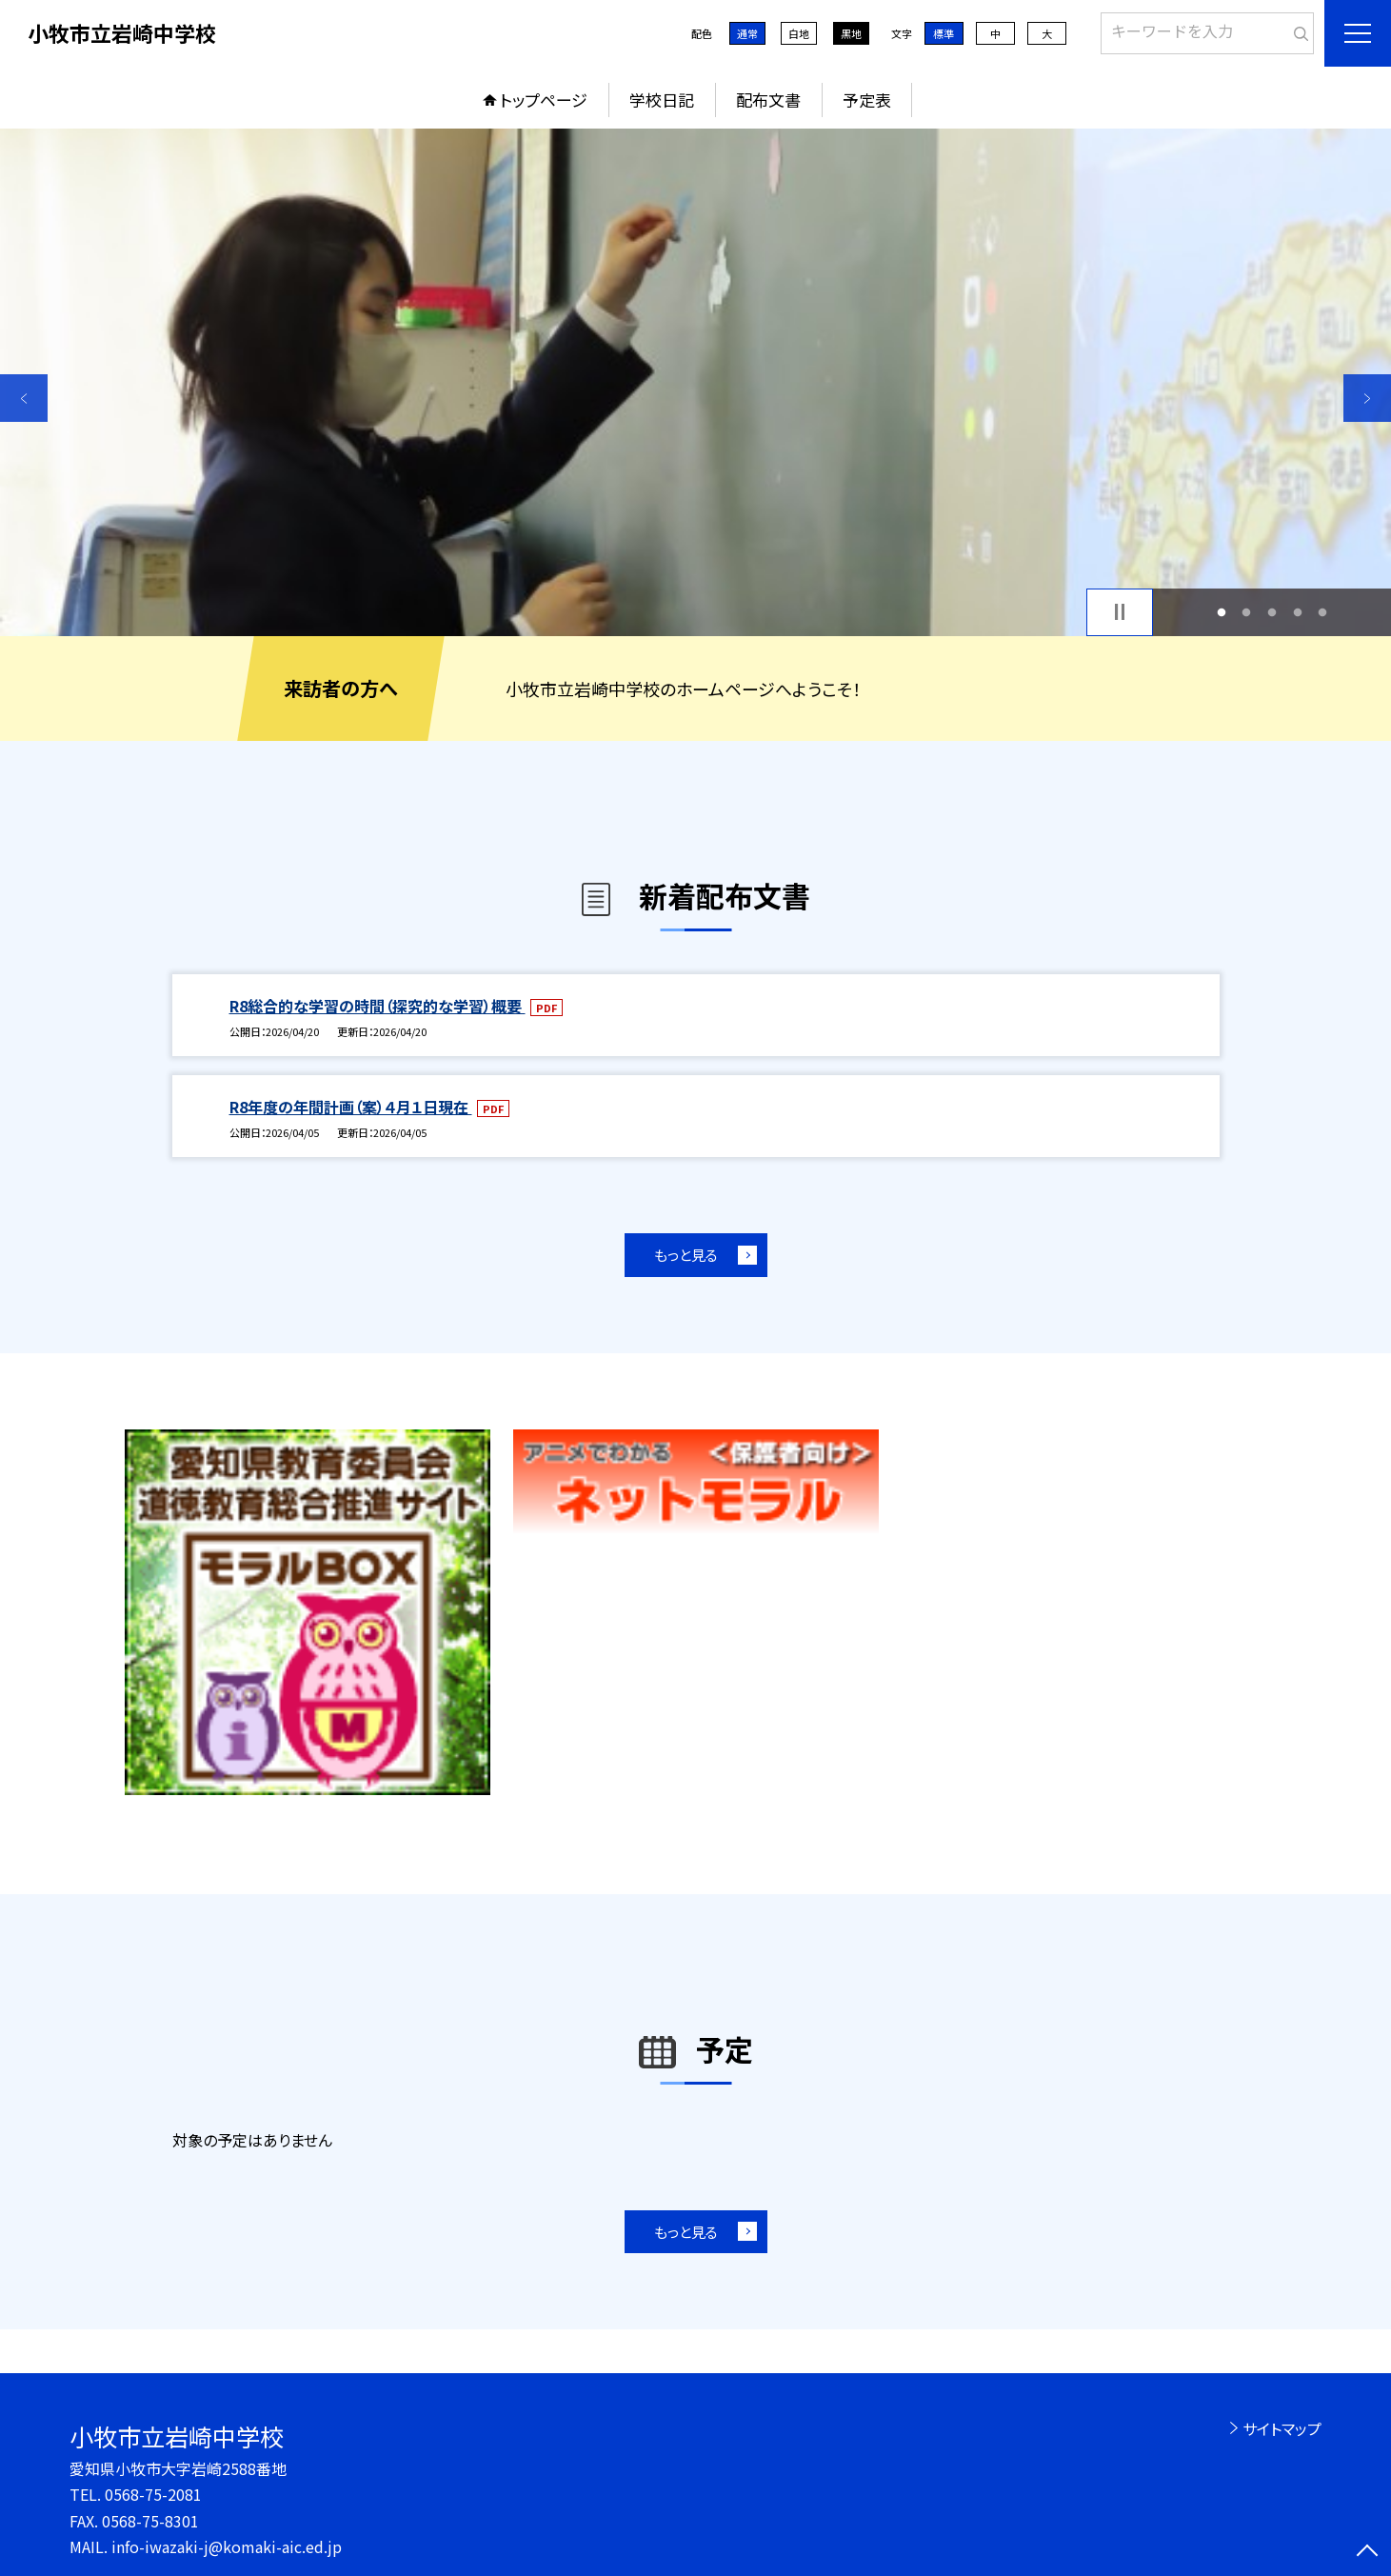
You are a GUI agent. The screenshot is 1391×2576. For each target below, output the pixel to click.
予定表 (867, 99)
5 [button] (1323, 612)
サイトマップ (1281, 2428)
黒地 (851, 33)
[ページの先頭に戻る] (1367, 2552)
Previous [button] (24, 398)
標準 (943, 33)
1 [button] (1221, 612)
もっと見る (686, 1255)
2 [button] (1246, 612)
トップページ (543, 99)
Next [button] (1367, 398)
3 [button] (1272, 612)
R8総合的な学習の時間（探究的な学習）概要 (377, 1005)
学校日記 (661, 99)
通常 (747, 33)
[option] (695, 382)
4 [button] (1297, 612)
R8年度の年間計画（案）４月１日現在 (350, 1106)
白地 (798, 33)
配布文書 (768, 99)
